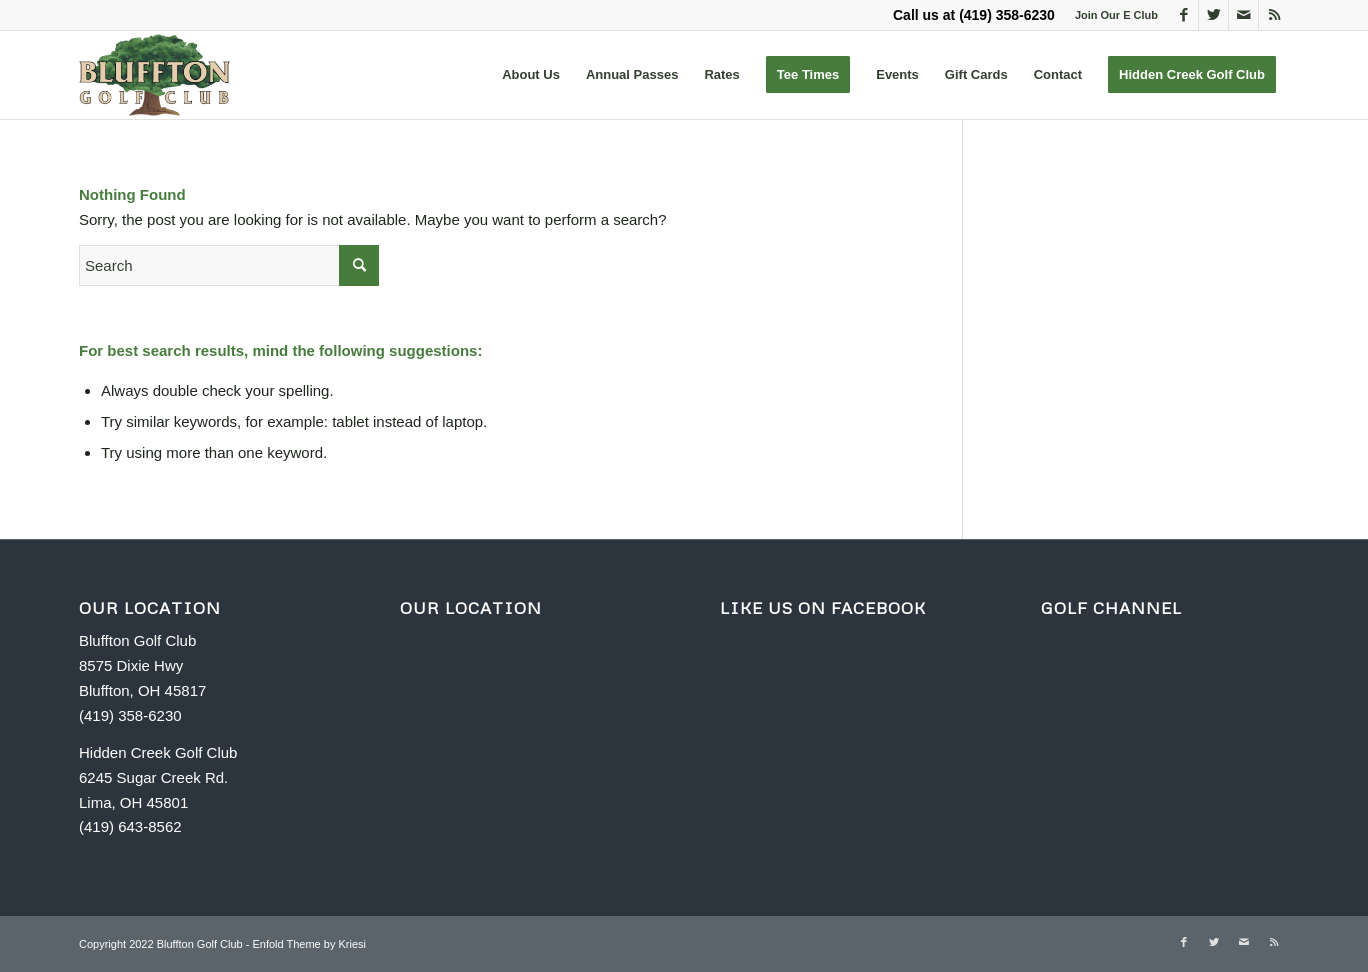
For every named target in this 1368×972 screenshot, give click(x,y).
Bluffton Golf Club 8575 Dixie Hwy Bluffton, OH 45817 (142, 665)
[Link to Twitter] (1213, 15)
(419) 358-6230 (1007, 15)
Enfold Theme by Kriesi (309, 944)
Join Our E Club (1116, 15)
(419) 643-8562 (130, 826)
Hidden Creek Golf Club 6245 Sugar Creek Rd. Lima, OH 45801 (158, 777)
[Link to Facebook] (1183, 15)
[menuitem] (531, 75)
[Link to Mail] (1243, 15)
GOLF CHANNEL (1111, 608)
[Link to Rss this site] (1274, 15)
